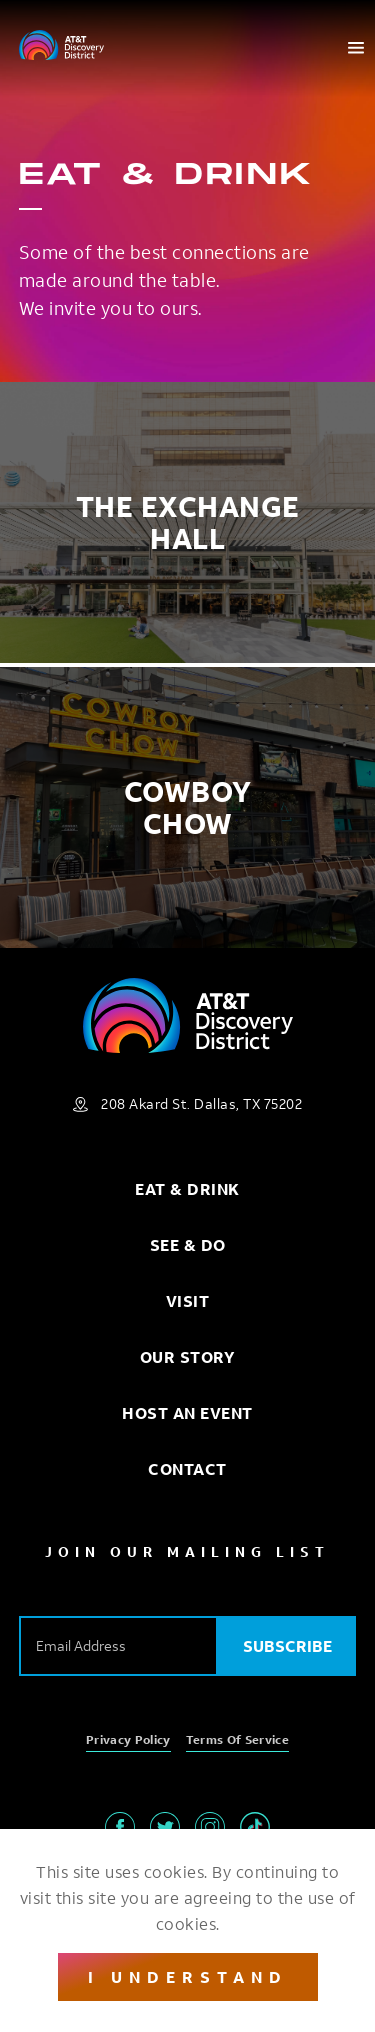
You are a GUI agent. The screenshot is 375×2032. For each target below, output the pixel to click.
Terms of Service (237, 1739)
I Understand (188, 1976)
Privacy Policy (128, 1739)
